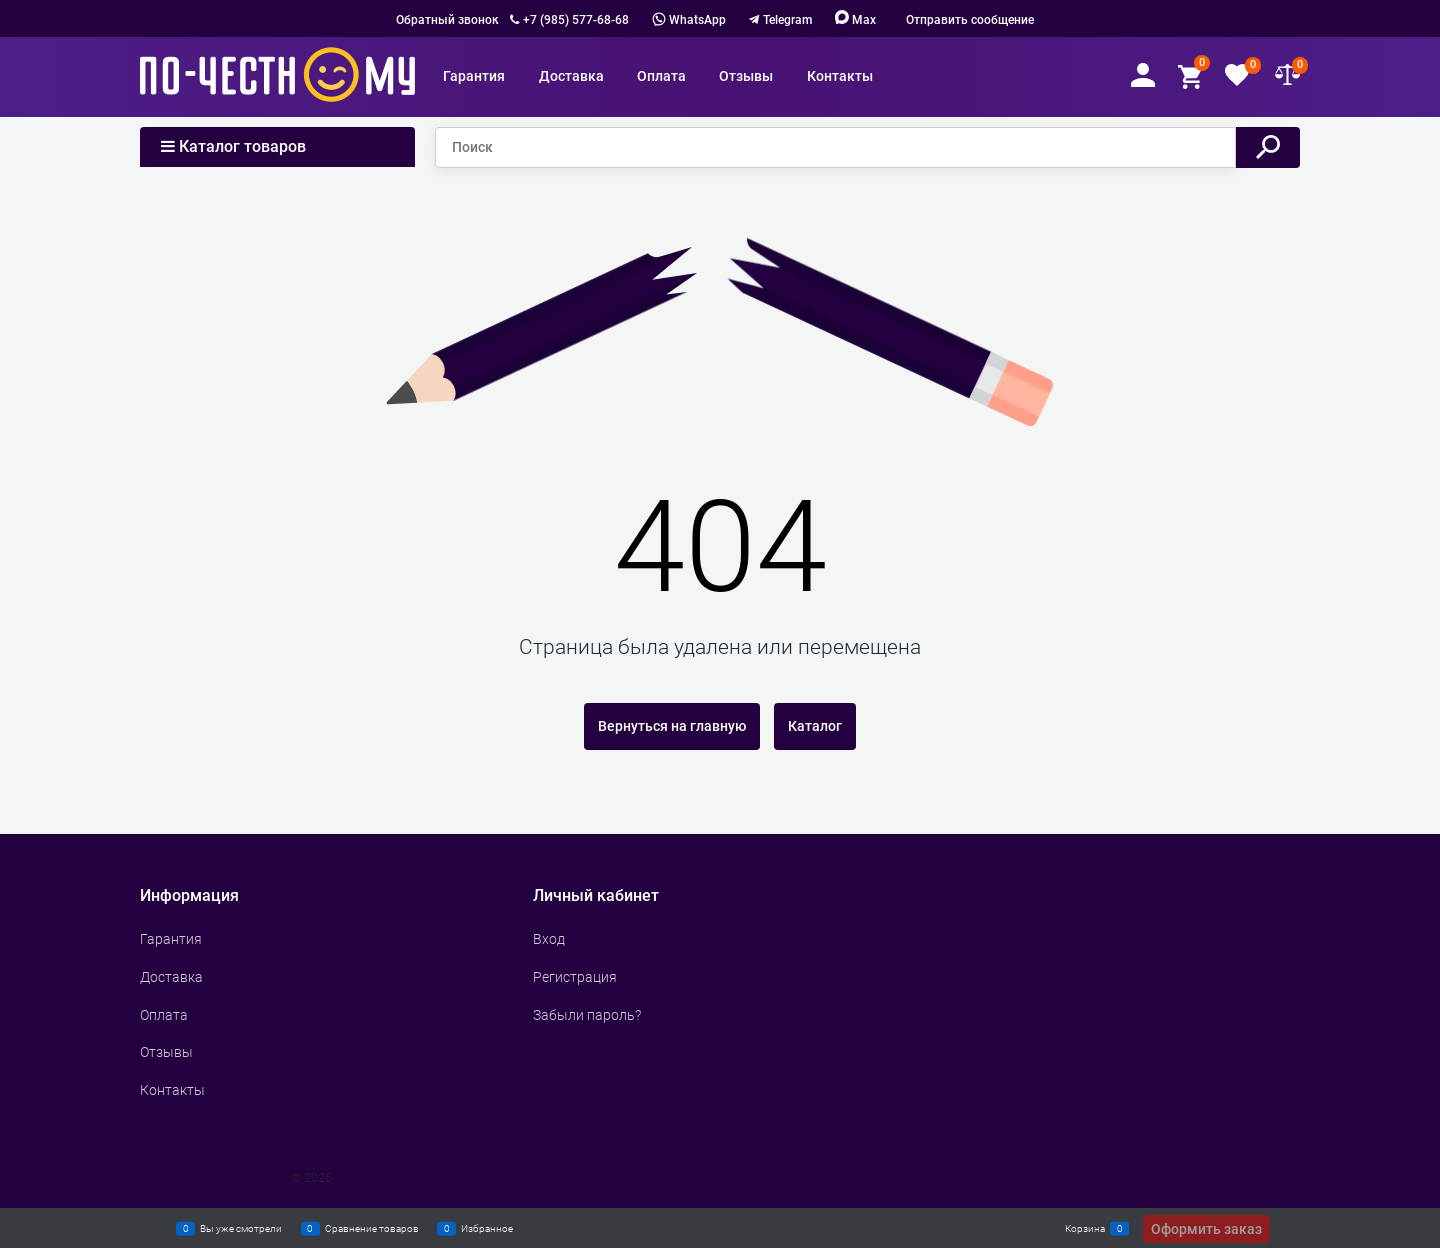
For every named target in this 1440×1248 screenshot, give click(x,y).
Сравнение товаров (372, 1228)
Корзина (1085, 1228)
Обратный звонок (447, 20)
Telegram (787, 20)
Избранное (487, 1228)
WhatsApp (689, 20)
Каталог (815, 726)
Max (855, 20)
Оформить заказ (1206, 1229)
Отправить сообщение (970, 20)
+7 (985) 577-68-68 (576, 20)
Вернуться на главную (672, 726)
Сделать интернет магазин (209, 1177)
